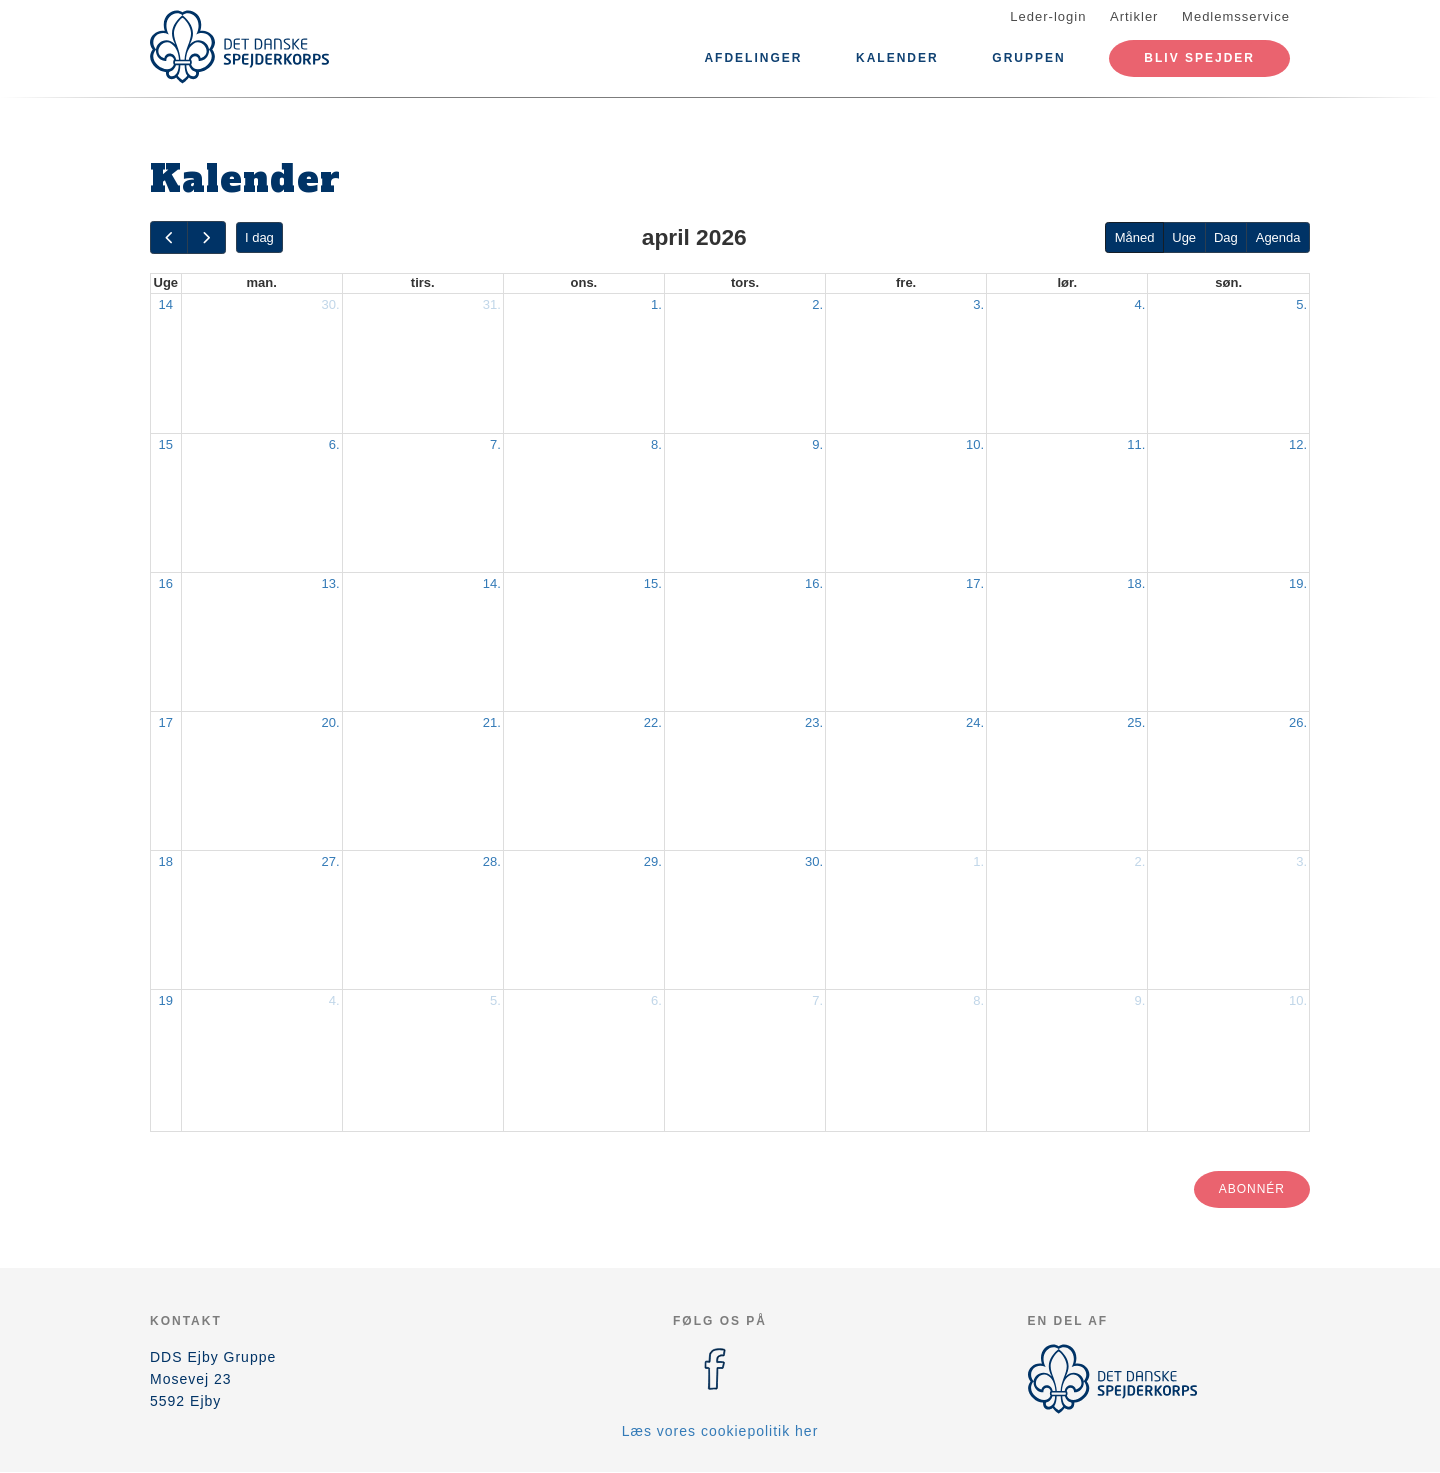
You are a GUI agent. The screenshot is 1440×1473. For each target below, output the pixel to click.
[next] (206, 237)
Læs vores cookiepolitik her (720, 1431)
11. (1136, 444)
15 (166, 444)
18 (166, 861)
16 (166, 583)
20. (331, 722)
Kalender (897, 58)
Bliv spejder (1199, 58)
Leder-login (1048, 16)
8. (656, 444)
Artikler (1134, 16)
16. (814, 583)
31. (492, 304)
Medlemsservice (1236, 16)
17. (975, 583)
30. (331, 304)
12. (1298, 444)
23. (814, 722)
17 (166, 722)
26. (1298, 722)
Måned (1135, 237)
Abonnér (1252, 1189)
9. (817, 444)
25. (1136, 722)
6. (334, 444)
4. (1139, 304)
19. (1298, 583)
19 (166, 1000)
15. (653, 583)
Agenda (1278, 237)
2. (817, 304)
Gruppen (1028, 58)
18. (1136, 583)
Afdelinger (753, 58)
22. (653, 722)
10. (975, 444)
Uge (1184, 237)
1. (656, 304)
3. (978, 304)
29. (653, 861)
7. (495, 444)
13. (331, 583)
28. (492, 861)
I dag (259, 237)
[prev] (169, 237)
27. (331, 861)
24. (975, 722)
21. (492, 722)
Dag (1226, 237)
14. (492, 583)
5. (1301, 304)
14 (166, 304)
